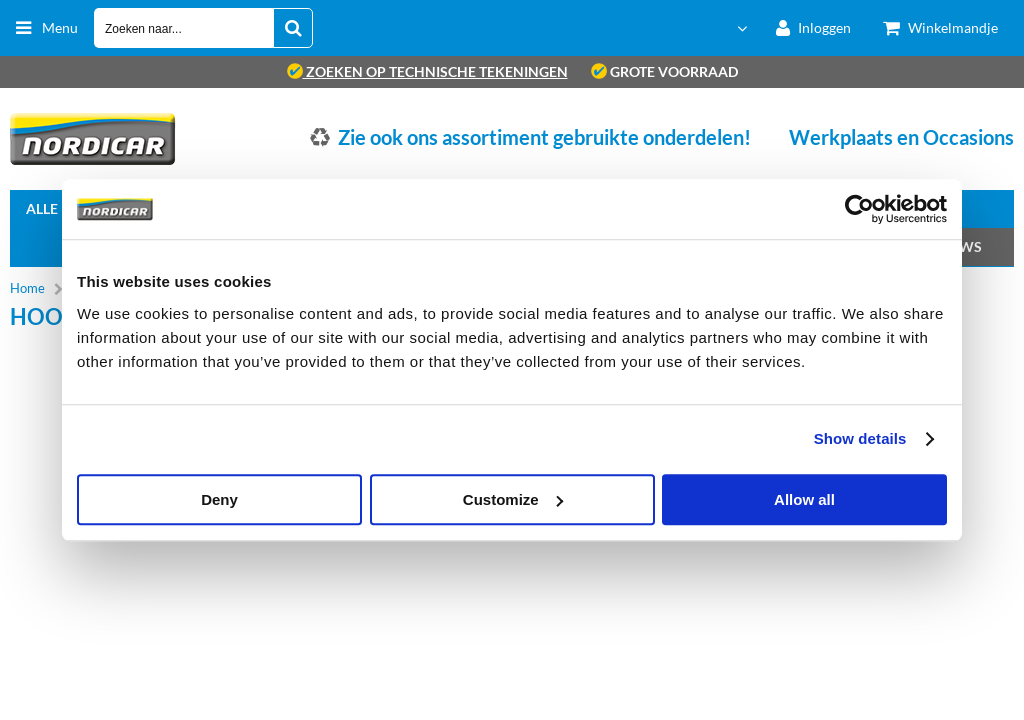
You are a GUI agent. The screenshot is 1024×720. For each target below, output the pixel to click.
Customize (513, 499)
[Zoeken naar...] (293, 28)
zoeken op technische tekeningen (427, 71)
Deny (219, 499)
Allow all (804, 499)
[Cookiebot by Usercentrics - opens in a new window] (859, 209)
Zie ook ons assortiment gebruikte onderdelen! (544, 137)
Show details (860, 438)
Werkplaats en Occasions (901, 137)
